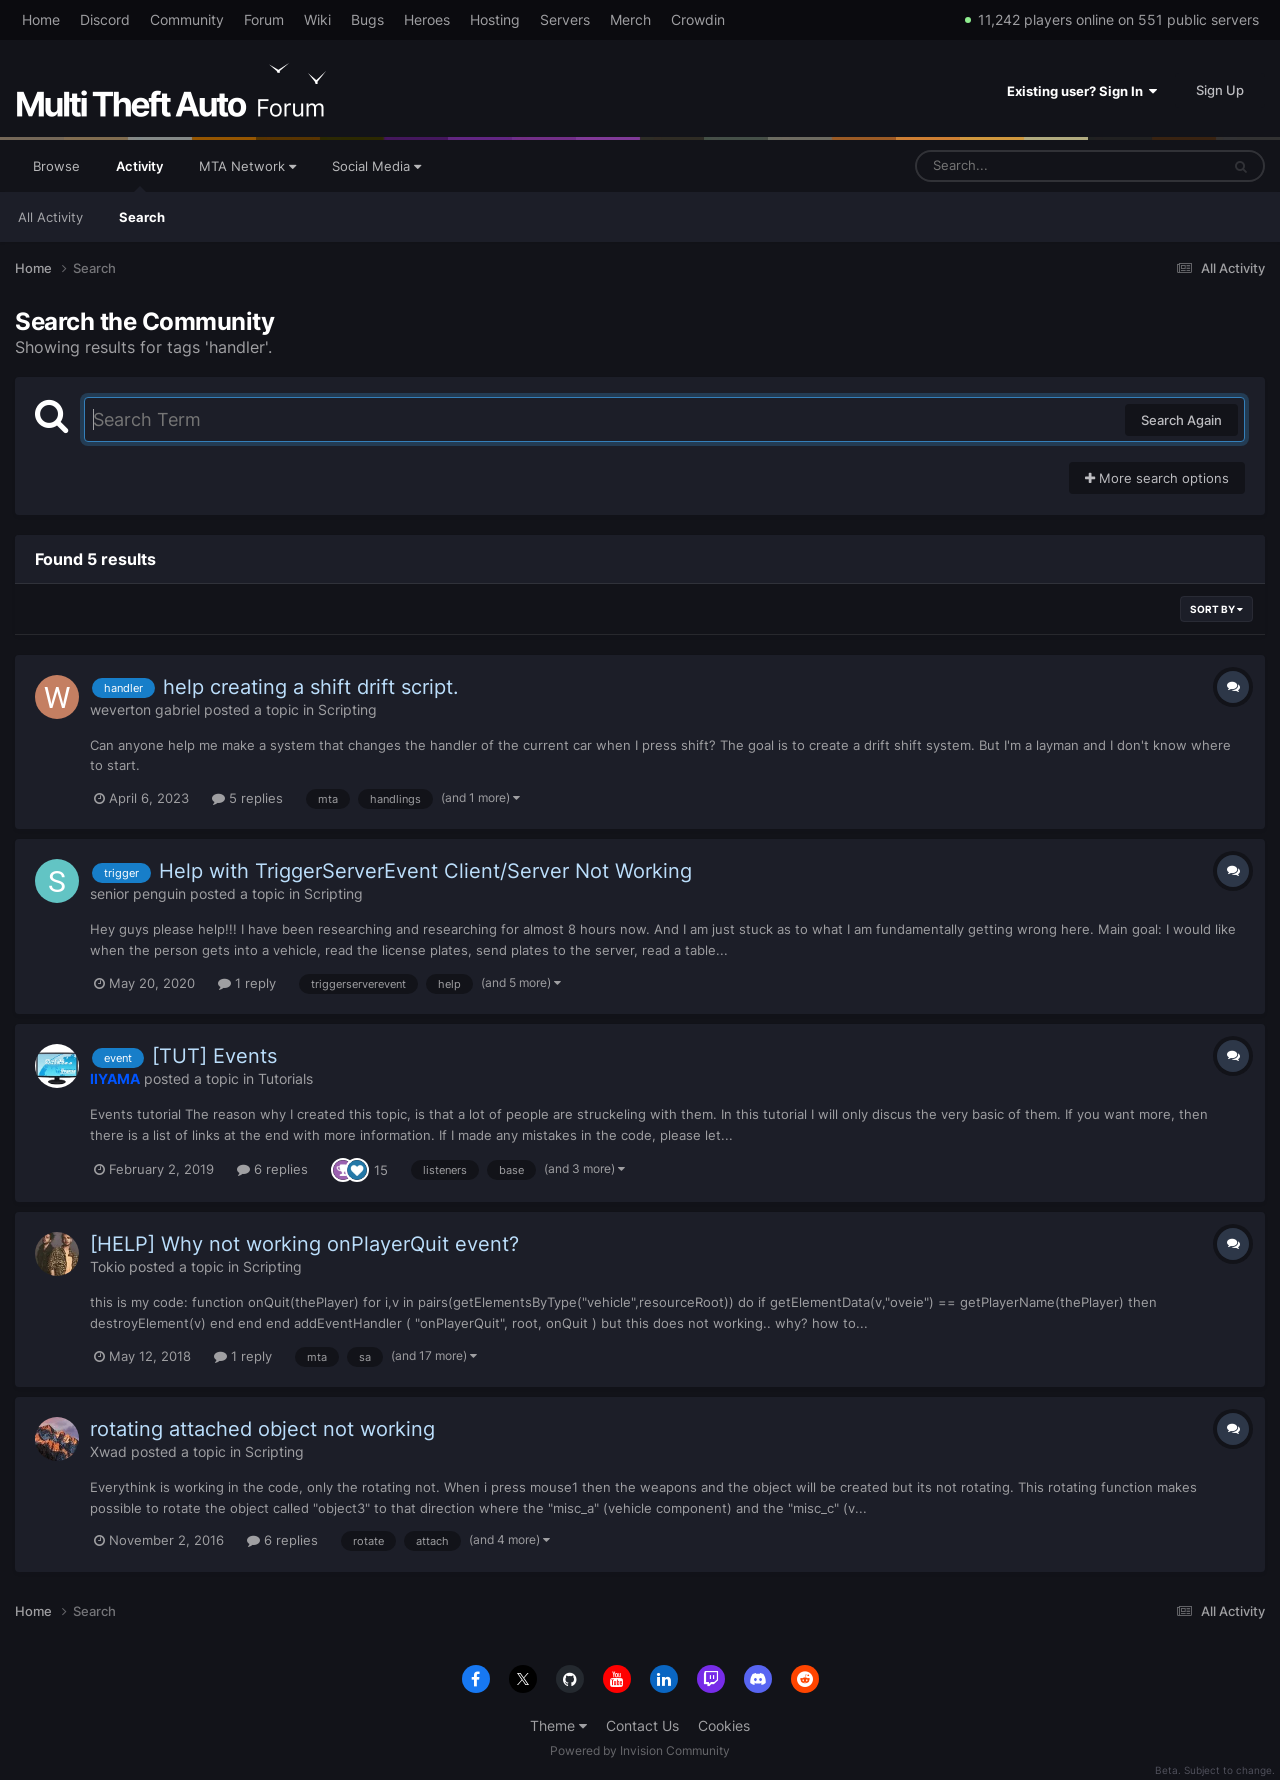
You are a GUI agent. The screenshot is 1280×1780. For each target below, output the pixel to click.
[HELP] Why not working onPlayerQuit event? (304, 1244)
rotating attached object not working (262, 1429)
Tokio (107, 1266)
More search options (1157, 478)
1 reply (247, 983)
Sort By (1216, 609)
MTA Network (247, 166)
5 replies (247, 798)
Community (187, 19)
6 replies (272, 1169)
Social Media (376, 166)
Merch (630, 19)
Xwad (108, 1451)
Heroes (427, 19)
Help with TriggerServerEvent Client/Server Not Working (425, 871)
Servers (565, 19)
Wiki (317, 19)
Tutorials (285, 1078)
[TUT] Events (214, 1056)
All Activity (50, 217)
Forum (264, 19)
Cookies (724, 1725)
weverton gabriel (145, 709)
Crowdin (698, 19)
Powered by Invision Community (640, 1750)
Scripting (347, 709)
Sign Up (1220, 90)
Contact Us (642, 1725)
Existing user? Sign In (1082, 91)
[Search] (1015, 166)
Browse (56, 166)
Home (41, 19)
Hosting (495, 19)
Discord (105, 19)
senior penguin (138, 893)
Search (142, 217)
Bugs (367, 19)
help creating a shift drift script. (311, 687)
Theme (558, 1725)
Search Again (1181, 420)
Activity (139, 175)
